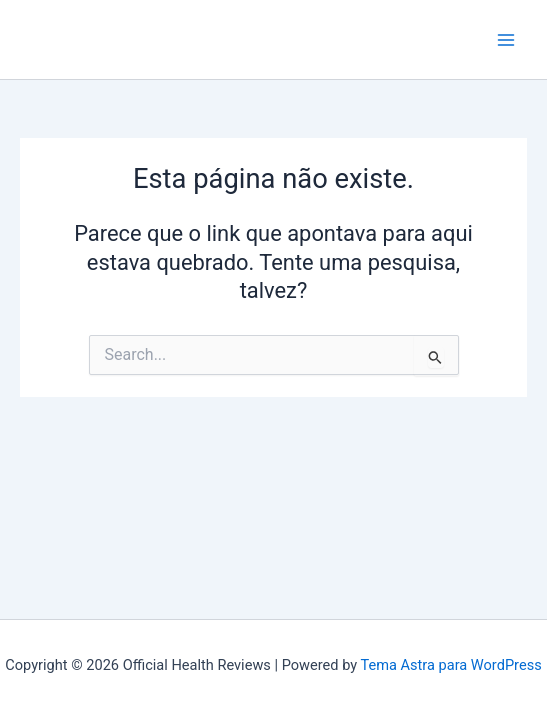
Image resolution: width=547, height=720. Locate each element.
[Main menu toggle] (506, 40)
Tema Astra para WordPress (450, 665)
